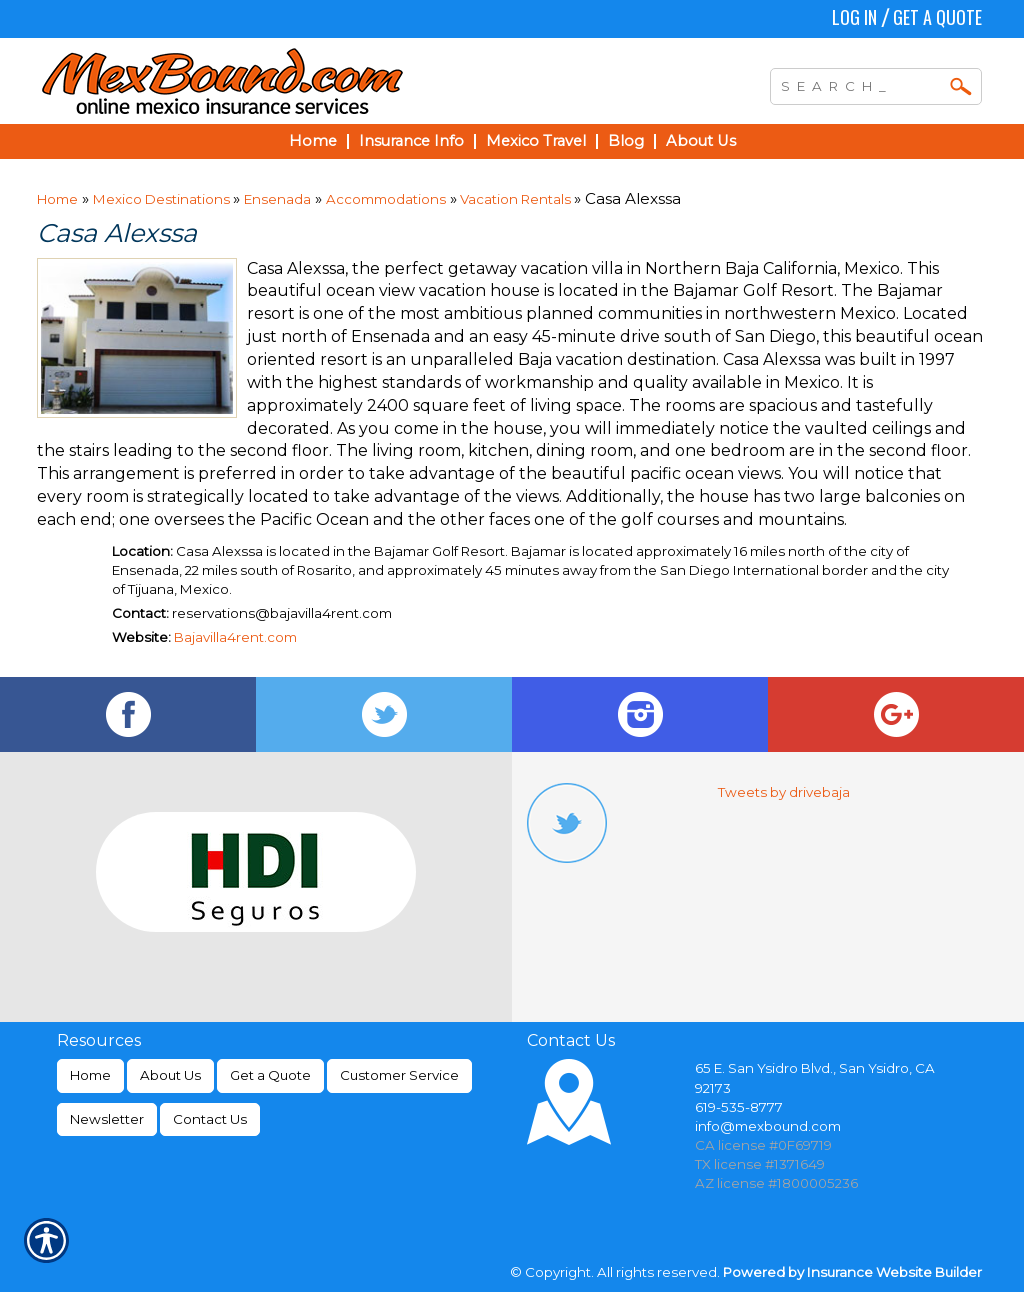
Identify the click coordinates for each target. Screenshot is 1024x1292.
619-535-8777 (739, 1107)
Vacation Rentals (515, 199)
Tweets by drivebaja (784, 792)
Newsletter (107, 1119)
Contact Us (210, 1119)
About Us (170, 1075)
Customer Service (399, 1075)
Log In (854, 17)
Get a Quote (937, 17)
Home (57, 199)
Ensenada (277, 199)
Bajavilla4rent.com (235, 637)
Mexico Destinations (163, 199)
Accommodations (386, 199)
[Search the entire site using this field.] (861, 84)
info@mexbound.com (768, 1126)
